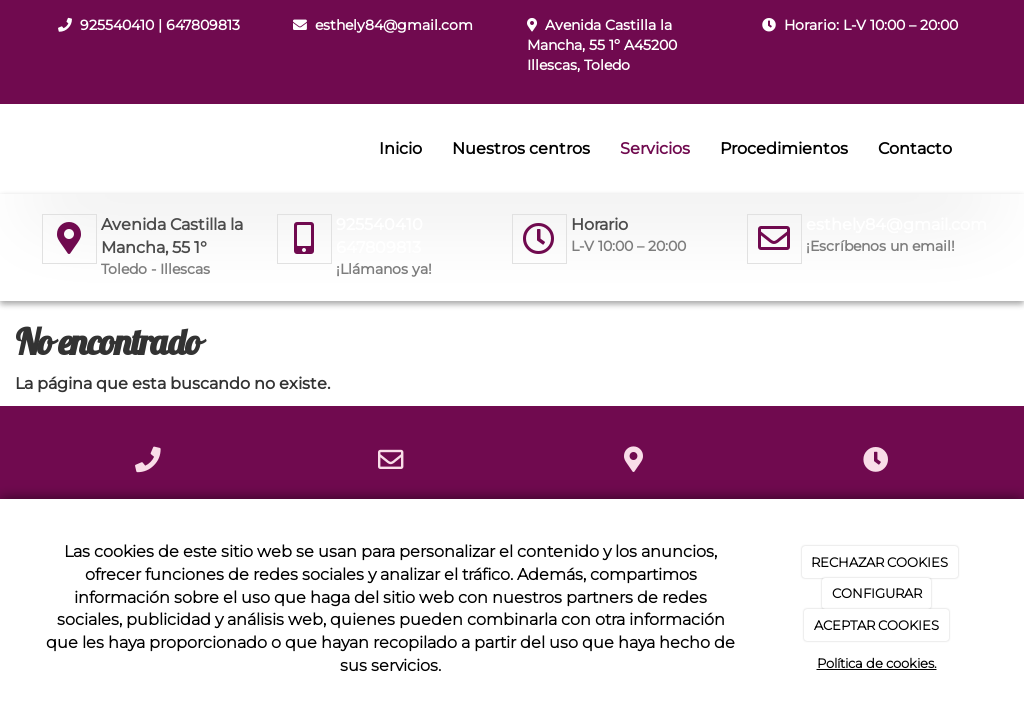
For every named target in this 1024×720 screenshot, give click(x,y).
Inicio (400, 148)
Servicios (655, 148)
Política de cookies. (877, 663)
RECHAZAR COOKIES (879, 562)
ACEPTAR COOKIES (876, 625)
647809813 (203, 25)
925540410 (117, 25)
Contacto (915, 148)
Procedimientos (784, 148)
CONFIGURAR (877, 593)
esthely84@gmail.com (394, 25)
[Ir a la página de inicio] (37, 149)
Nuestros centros (521, 148)
